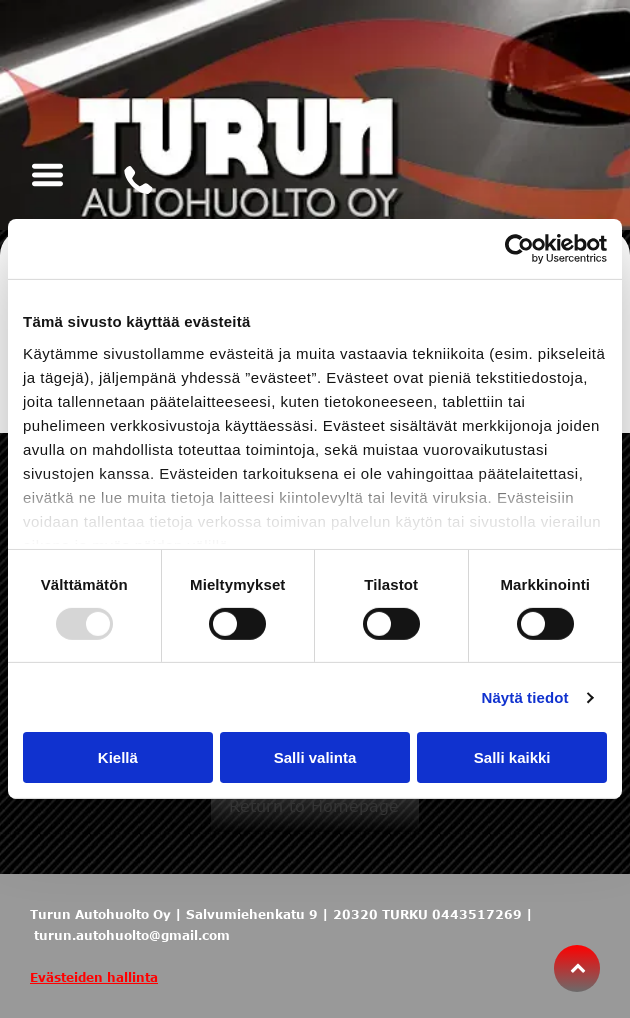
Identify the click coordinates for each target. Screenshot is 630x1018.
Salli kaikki (512, 757)
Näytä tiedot (525, 697)
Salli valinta (315, 757)
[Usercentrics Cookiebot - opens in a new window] (519, 249)
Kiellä (118, 757)
